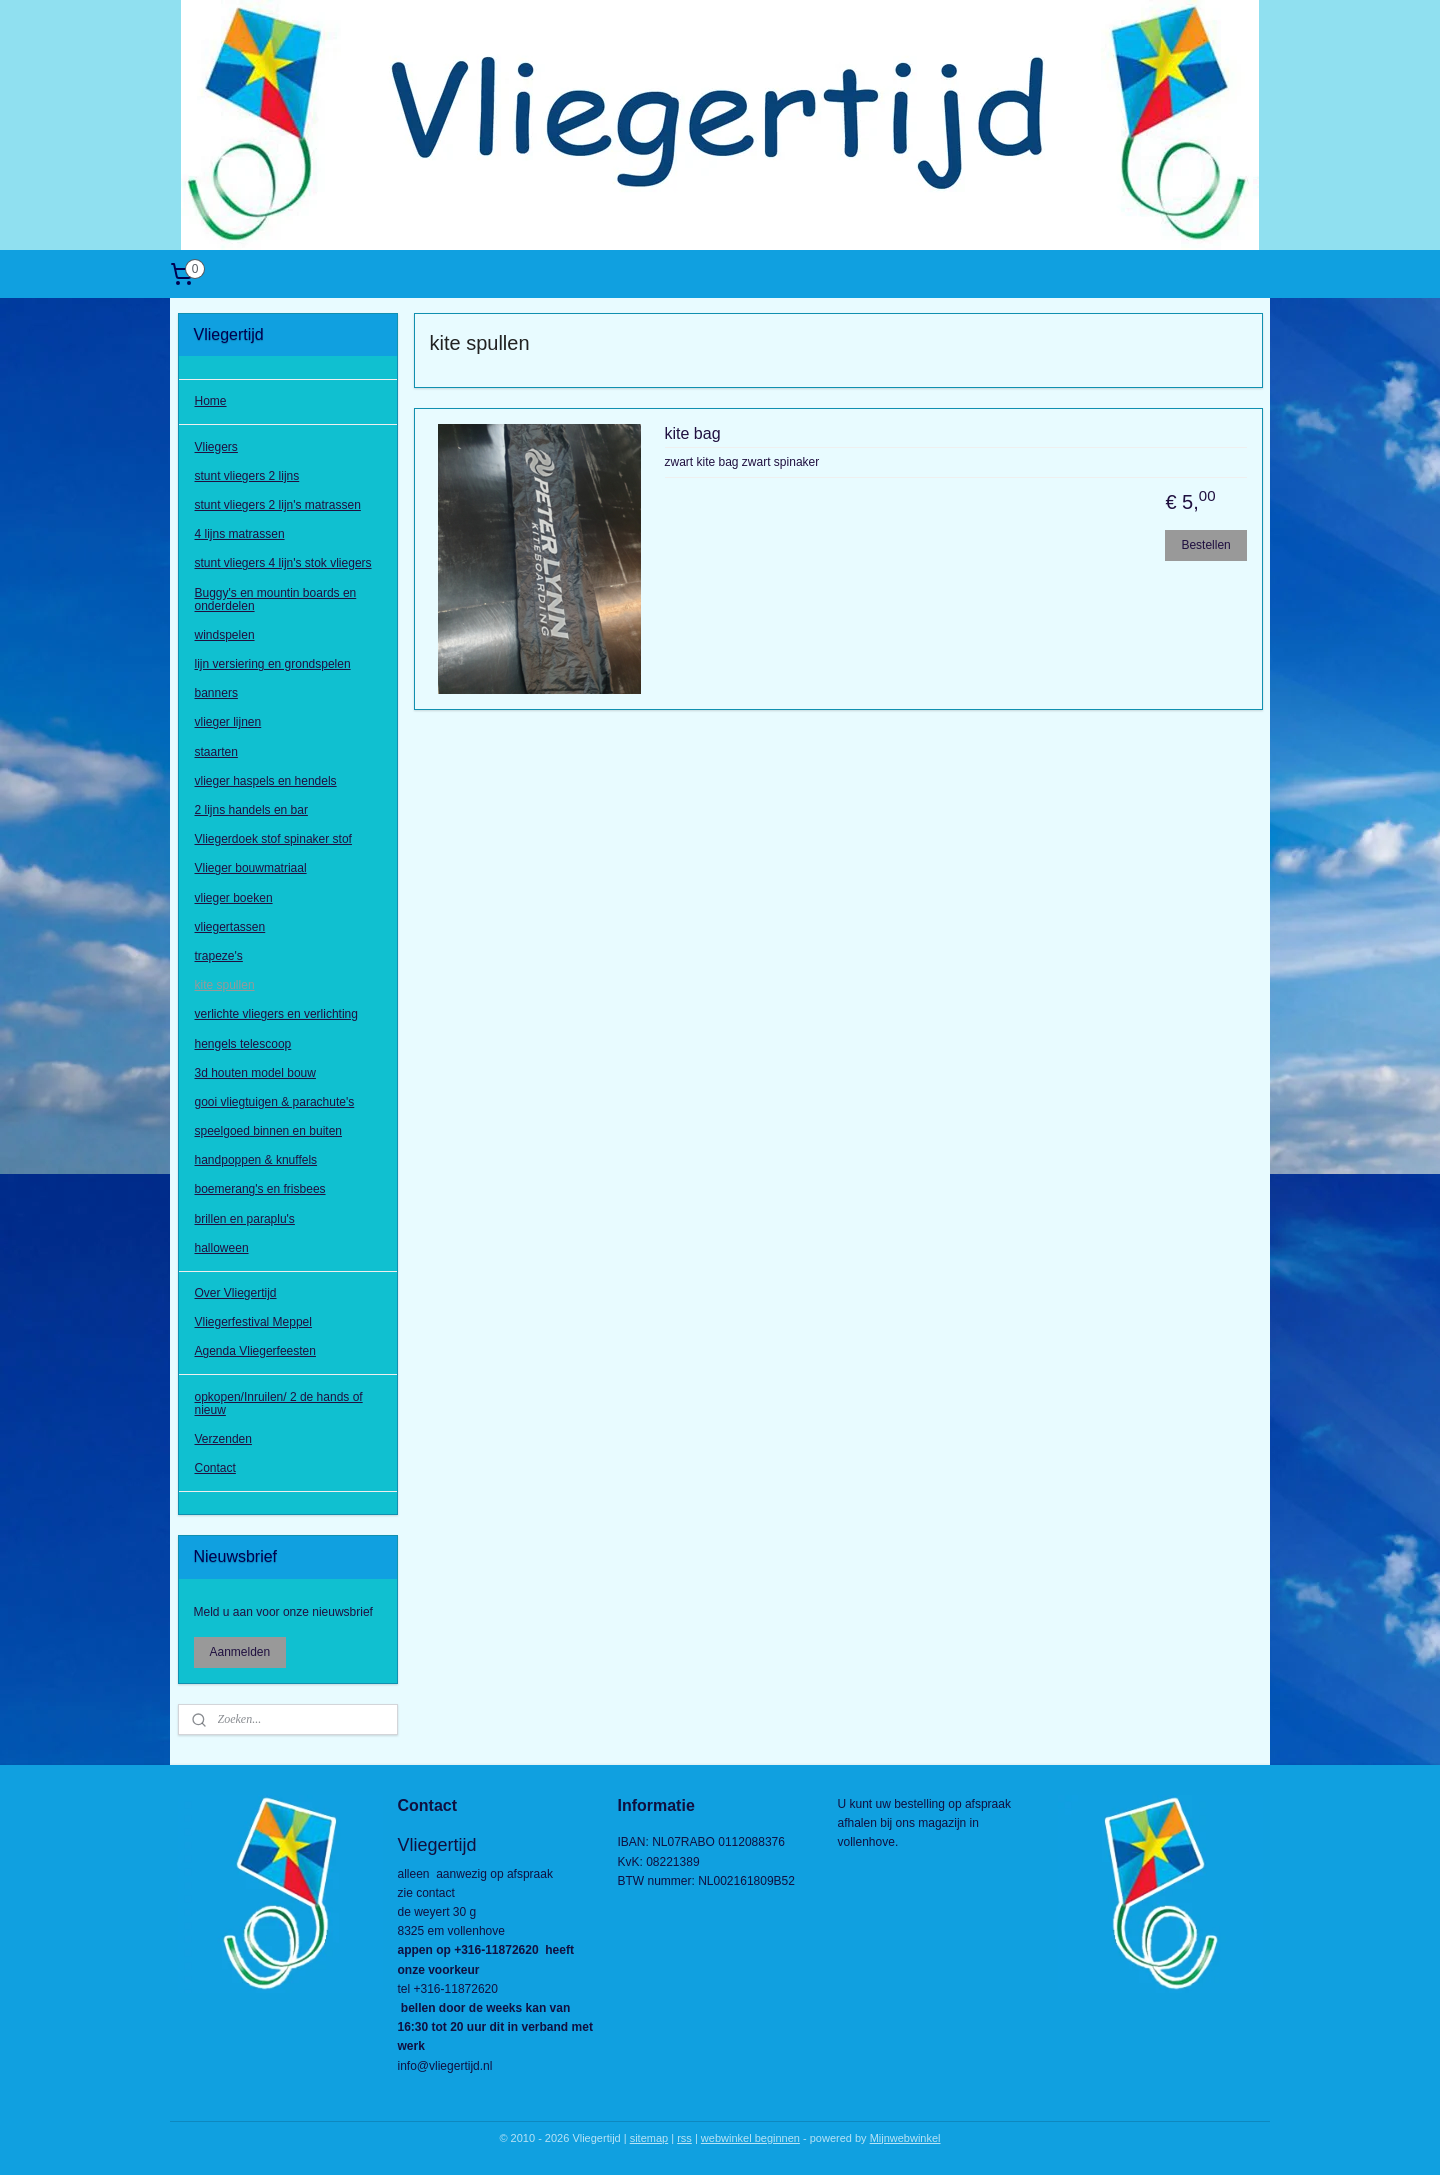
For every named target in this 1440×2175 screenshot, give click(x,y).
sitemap (649, 2138)
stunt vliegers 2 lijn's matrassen (278, 505)
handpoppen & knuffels (256, 1160)
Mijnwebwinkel (905, 2138)
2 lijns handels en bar (251, 810)
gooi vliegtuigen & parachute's (275, 1102)
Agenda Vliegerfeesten (255, 1351)
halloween (222, 1248)
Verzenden (223, 1439)
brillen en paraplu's (245, 1219)
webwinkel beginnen (750, 2138)
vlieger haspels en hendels (266, 781)
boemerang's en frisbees (260, 1189)
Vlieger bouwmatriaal (251, 868)
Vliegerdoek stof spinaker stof (273, 839)
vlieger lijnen (228, 722)
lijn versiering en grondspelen (273, 664)
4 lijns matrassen (240, 534)
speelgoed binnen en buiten (268, 1131)
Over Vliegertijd (236, 1293)
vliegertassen (230, 927)
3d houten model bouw (255, 1073)
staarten (216, 752)
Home (211, 401)
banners (216, 693)
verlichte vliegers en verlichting (276, 1014)
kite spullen (225, 985)
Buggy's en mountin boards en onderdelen (276, 599)
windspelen (225, 635)
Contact (215, 1468)
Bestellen (1205, 545)
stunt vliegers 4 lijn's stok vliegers (283, 563)
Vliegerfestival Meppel (253, 1322)
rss (684, 2138)
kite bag (692, 433)
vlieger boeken (234, 898)
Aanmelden (240, 1652)
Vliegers (216, 447)
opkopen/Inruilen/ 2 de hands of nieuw (279, 1403)
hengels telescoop (243, 1044)
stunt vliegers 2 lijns (247, 476)
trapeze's (219, 956)
